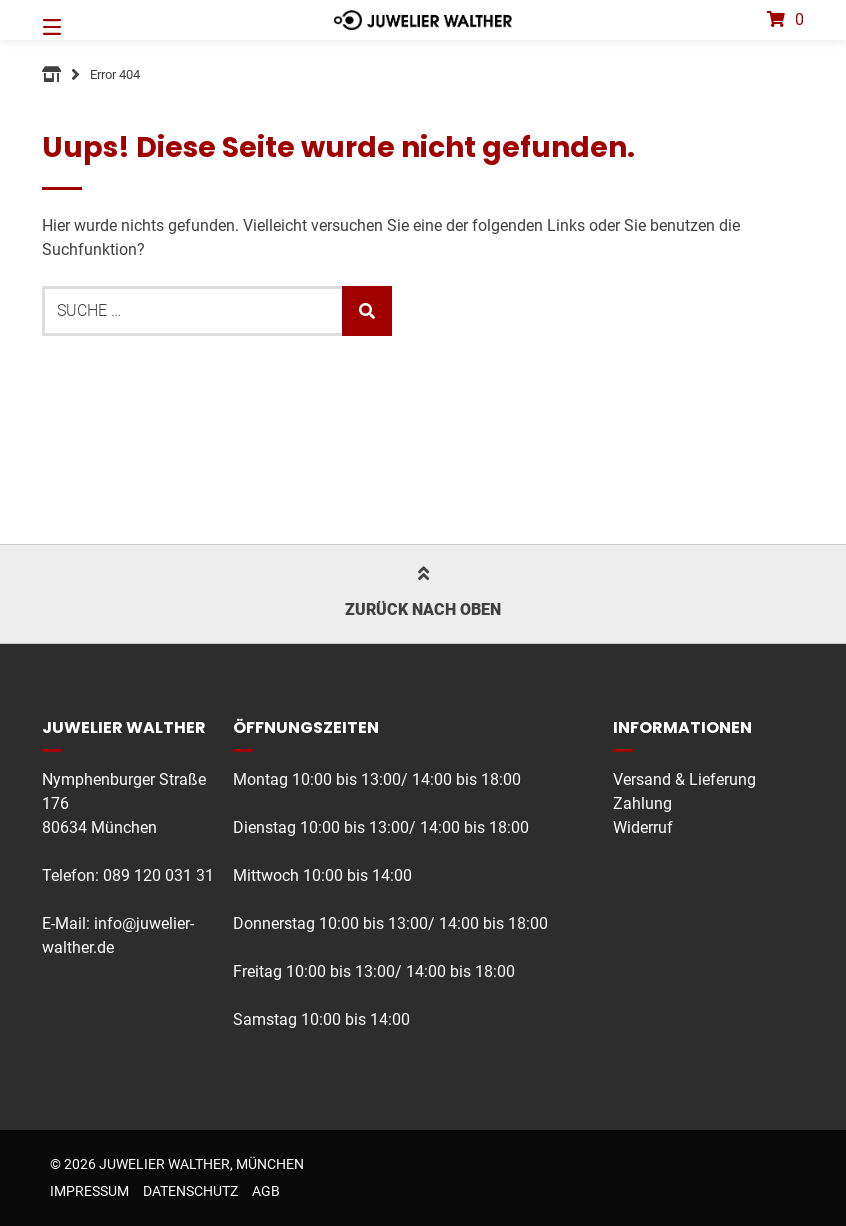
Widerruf (643, 827)
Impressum (89, 1191)
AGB (266, 1191)
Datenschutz (190, 1191)
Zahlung (642, 803)
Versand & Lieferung (684, 779)
